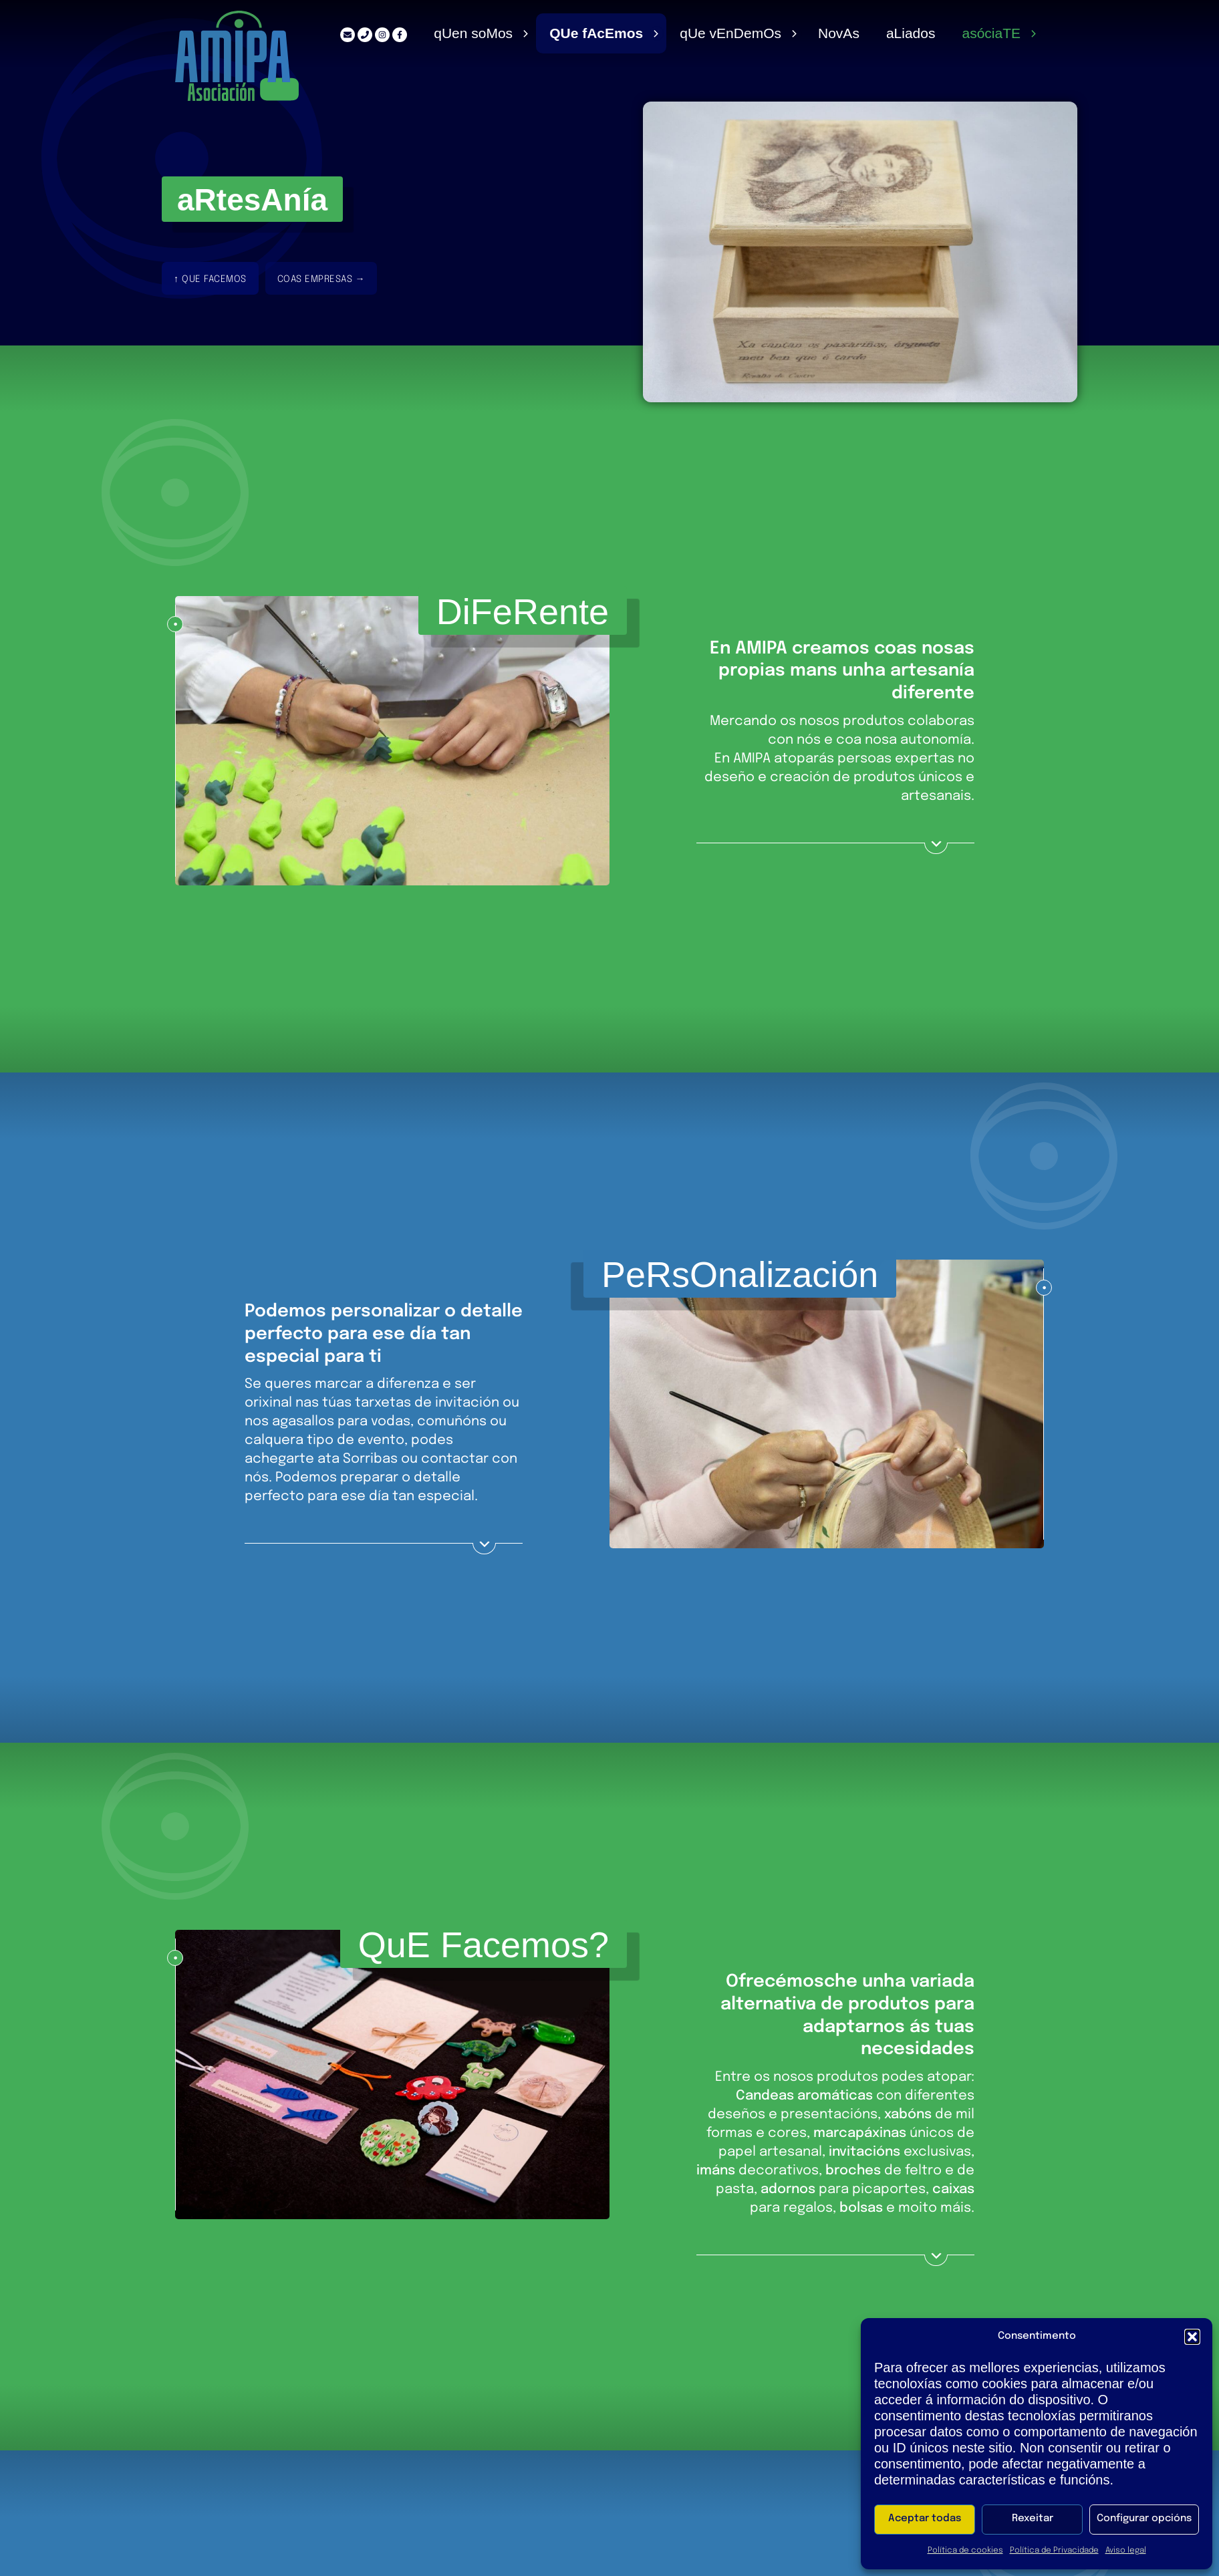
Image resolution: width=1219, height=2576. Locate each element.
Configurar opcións (1144, 2519)
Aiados (909, 33)
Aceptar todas (924, 2519)
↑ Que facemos (210, 280)
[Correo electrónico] (342, 34)
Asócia (991, 33)
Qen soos (468, 33)
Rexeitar (1032, 2519)
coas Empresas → (321, 280)
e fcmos (592, 33)
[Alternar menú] (521, 33)
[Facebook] (394, 34)
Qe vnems (727, 33)
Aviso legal (1125, 2551)
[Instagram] (377, 34)
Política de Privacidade (1054, 2551)
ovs (836, 33)
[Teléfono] (359, 34)
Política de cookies (965, 2551)
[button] (1192, 2336)
